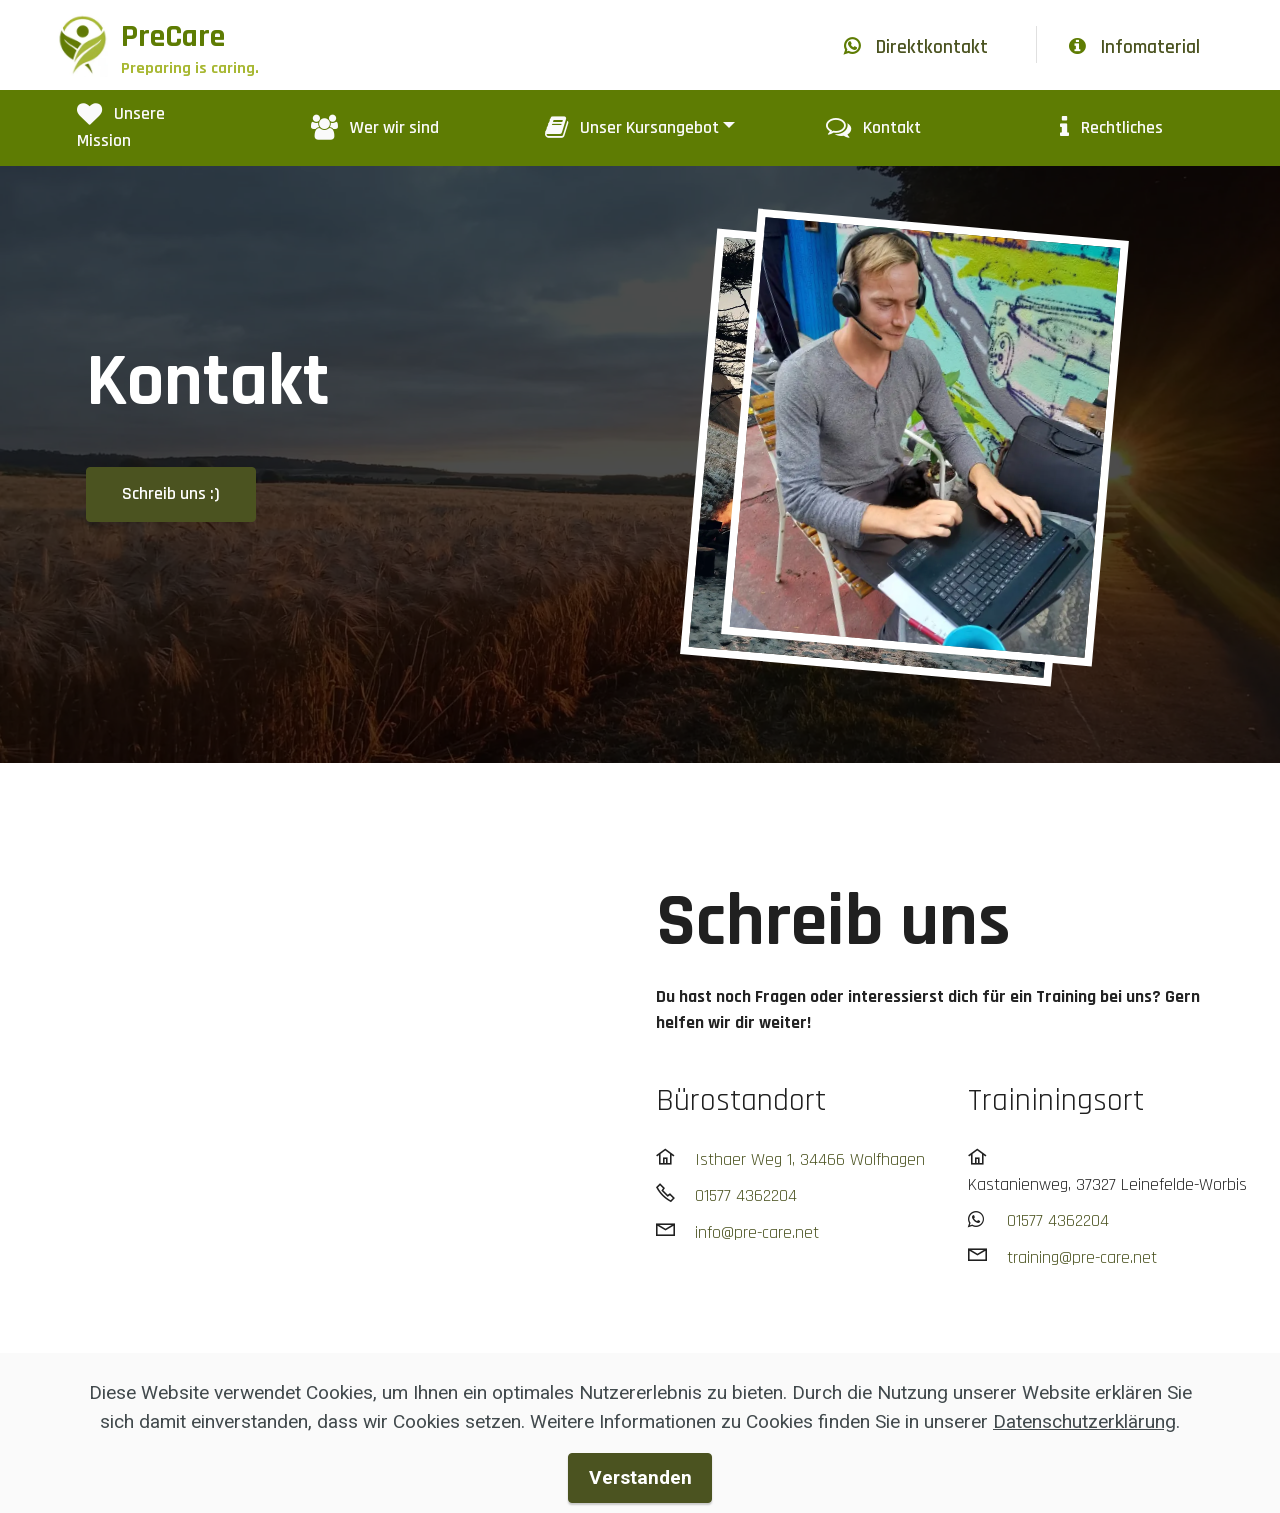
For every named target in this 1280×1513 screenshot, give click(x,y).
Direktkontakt (916, 47)
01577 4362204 (746, 1196)
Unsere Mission (121, 127)
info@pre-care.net (757, 1233)
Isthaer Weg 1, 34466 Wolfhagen (810, 1160)
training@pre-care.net (1082, 1258)
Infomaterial (1134, 47)
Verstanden (640, 1477)
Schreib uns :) (171, 494)
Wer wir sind (375, 128)
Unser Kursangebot (632, 128)
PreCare (190, 46)
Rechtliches (1111, 128)
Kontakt (873, 128)
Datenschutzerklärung (1084, 1421)
